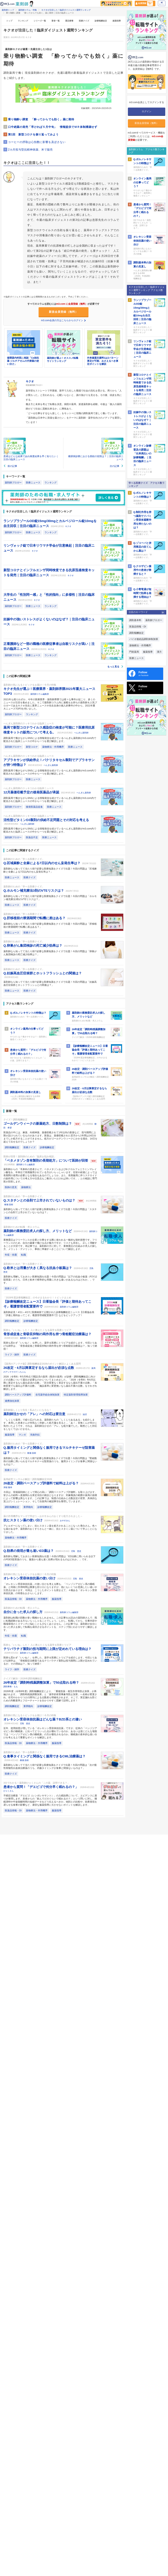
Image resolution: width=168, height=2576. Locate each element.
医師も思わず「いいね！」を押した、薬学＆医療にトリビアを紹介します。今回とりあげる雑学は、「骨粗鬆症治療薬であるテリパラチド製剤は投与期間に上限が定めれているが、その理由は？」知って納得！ (50, 1660)
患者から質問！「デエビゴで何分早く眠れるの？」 (41, 1787)
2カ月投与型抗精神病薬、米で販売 (30, 149)
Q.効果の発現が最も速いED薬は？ (29, 1551)
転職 (23, 1254)
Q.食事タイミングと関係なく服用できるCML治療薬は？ (44, 1756)
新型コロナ (32, 746)
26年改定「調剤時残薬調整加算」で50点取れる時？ (41, 1682)
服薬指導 (116, 21)
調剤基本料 (135, 620)
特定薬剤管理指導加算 (76, 1394)
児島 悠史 (76, 1551)
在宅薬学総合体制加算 (47, 1394)
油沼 (85, 1414)
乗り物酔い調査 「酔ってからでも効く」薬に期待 (41, 119)
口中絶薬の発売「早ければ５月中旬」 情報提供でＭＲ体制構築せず (52, 126)
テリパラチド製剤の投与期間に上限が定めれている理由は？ (47, 1649)
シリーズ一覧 (40, 21)
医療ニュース (33, 482)
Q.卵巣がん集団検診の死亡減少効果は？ (33, 945)
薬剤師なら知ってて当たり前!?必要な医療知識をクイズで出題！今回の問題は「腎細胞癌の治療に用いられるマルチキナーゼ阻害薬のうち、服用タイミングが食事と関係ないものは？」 (50, 1461)
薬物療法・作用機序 (53, 746)
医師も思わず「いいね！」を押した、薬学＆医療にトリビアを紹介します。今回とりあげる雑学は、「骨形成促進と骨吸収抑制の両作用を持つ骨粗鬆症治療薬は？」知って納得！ (50, 1345)
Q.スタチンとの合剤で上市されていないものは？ (39, 1200)
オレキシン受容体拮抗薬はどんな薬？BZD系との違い (42, 1719)
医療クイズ (84, 21)
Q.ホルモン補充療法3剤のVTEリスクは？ (34, 890)
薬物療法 (26, 1187)
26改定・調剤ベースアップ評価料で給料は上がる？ (41, 1483)
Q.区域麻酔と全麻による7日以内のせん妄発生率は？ (42, 863)
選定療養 (69, 21)
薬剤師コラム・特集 (27, 10)
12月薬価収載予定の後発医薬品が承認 (31, 792)
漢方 (159, 651)
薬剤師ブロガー (13, 482)
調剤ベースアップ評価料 (18, 1394)
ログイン (161, 3)
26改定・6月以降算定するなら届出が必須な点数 (39, 1368)
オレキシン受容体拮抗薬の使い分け (29, 1578)
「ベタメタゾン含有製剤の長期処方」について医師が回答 (46, 1160)
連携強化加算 (12, 1400)
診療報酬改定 (101, 21)
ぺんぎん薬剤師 (81, 733)
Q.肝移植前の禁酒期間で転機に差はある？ (34, 918)
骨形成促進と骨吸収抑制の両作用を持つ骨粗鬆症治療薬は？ (47, 1334)
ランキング (23, 21)
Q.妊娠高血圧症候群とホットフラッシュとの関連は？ (42, 973)
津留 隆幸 (7, 1487)
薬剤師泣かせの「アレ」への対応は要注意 (34, 1414)
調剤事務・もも (10, 1686)
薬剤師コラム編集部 (39, 694)
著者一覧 (55, 21)
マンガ (22, 1434)
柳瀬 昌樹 (8, 1204)
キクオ (68, 526)
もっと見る (115, 666)
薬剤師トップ (8, 10)
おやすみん (65, 1520)
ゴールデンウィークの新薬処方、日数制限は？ (38, 1123)
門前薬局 (134, 651)
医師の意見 (11, 1187)
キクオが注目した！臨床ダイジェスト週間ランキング (66, 10)
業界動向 (28, 1507)
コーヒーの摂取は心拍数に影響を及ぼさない (36, 142)
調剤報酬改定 (12, 1147)
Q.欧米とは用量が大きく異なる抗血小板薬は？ (38, 1268)
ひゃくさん (8, 1791)
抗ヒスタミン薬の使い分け (23, 1520)
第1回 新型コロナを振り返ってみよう (33, 134)
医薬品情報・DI (13, 1599)
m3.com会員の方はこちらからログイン (63, 320)
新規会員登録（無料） (63, 311)
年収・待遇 (11, 1254)
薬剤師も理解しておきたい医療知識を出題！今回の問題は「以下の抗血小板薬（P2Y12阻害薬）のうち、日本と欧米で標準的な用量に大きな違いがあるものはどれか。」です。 (50, 1279)
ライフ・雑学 (12, 1354)
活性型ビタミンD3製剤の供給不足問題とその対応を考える (46, 820)
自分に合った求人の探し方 (23, 1612)
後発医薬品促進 (34, 806)
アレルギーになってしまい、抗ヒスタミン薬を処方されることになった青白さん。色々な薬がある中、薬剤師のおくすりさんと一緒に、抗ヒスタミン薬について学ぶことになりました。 (50, 1528)
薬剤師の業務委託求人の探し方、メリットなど (38, 1231)
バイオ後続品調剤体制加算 (143, 639)
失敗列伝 (35, 1434)
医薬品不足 (32, 837)
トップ (9, 21)
